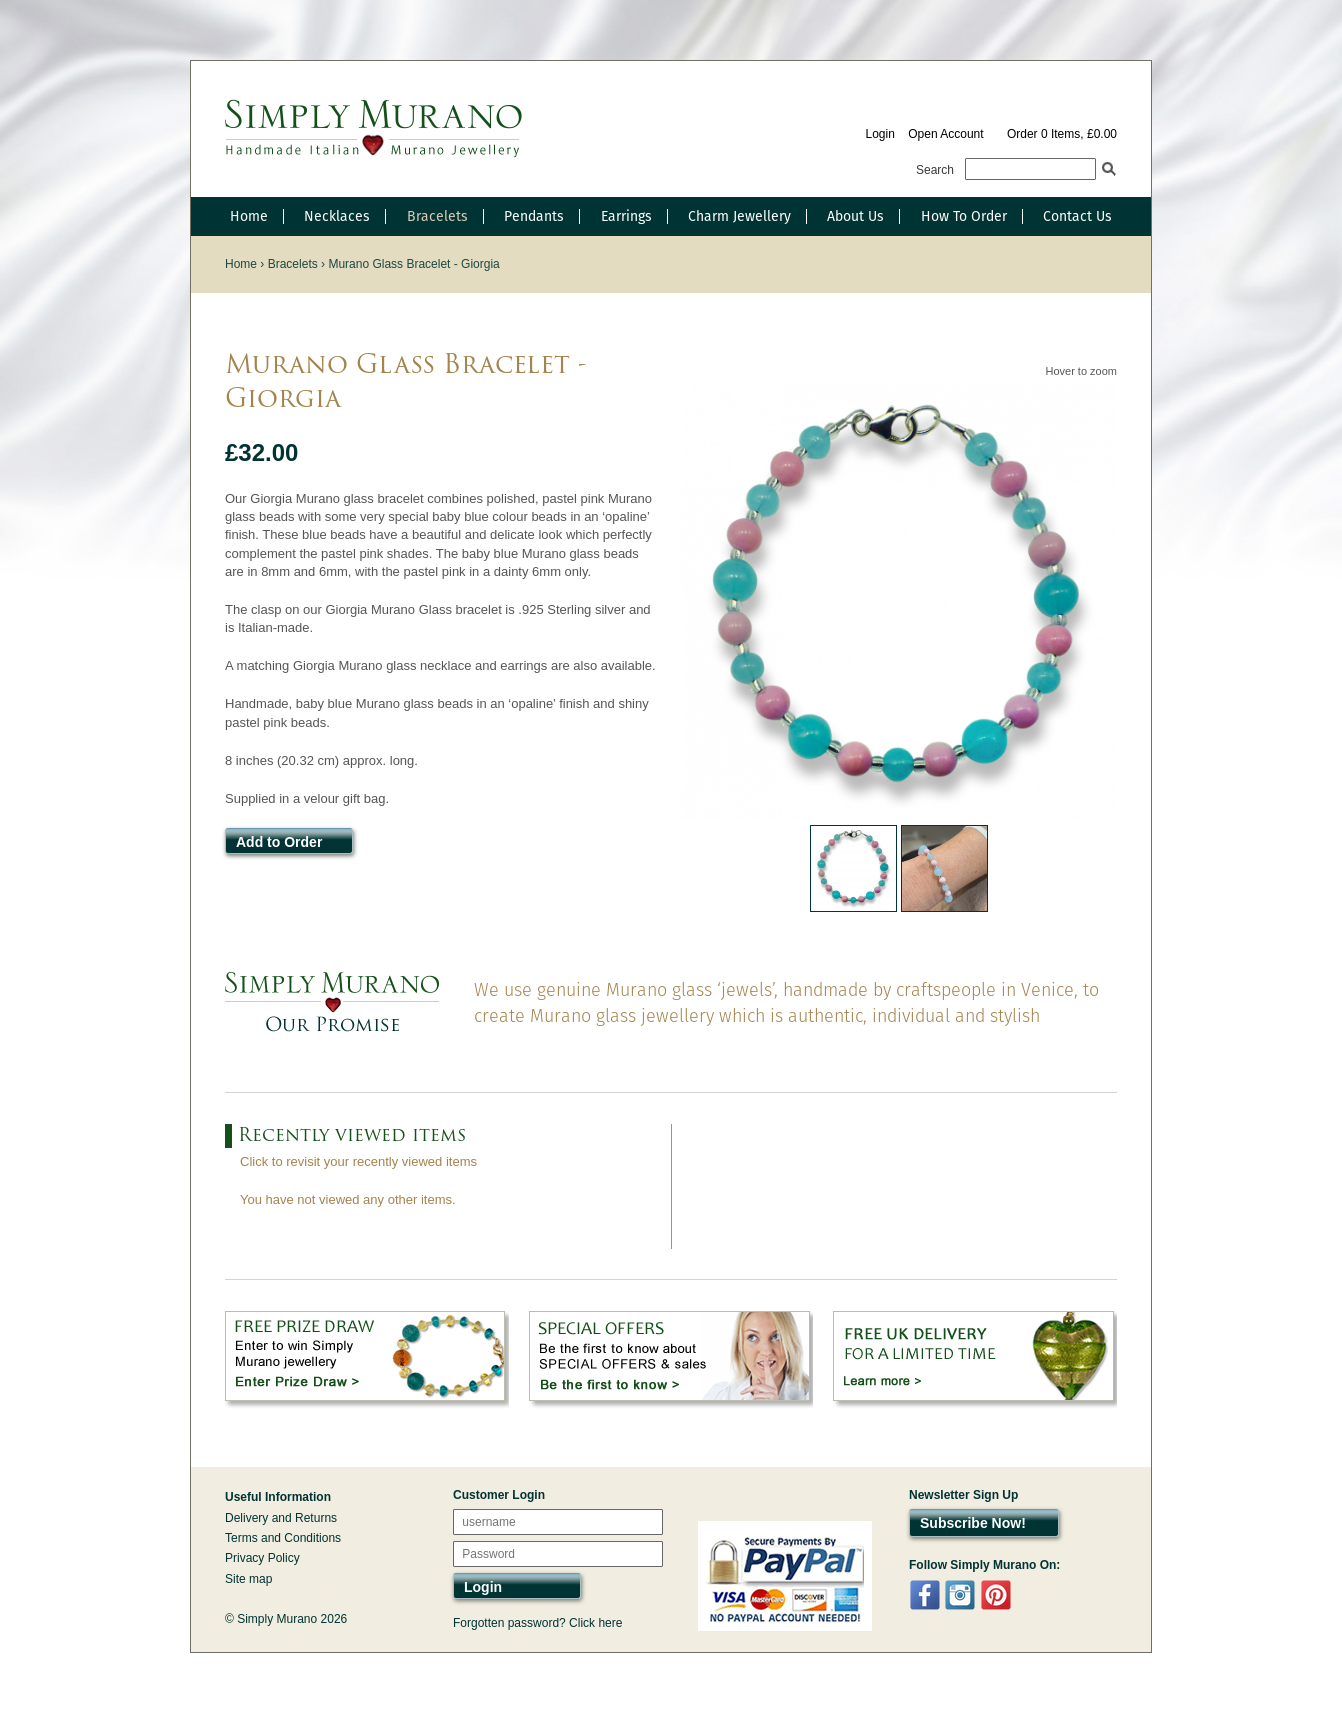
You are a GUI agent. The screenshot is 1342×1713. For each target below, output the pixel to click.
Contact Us (1077, 216)
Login (879, 134)
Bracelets (437, 216)
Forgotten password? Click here (537, 1623)
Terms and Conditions (283, 1538)
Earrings (626, 216)
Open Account (945, 134)
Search (935, 170)
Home (249, 216)
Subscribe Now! (973, 1523)
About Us (855, 216)
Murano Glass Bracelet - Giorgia (413, 264)
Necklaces (337, 216)
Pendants (534, 216)
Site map (248, 1579)
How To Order (964, 216)
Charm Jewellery (739, 216)
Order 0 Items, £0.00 (1062, 134)
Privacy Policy (262, 1558)
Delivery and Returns (281, 1518)
